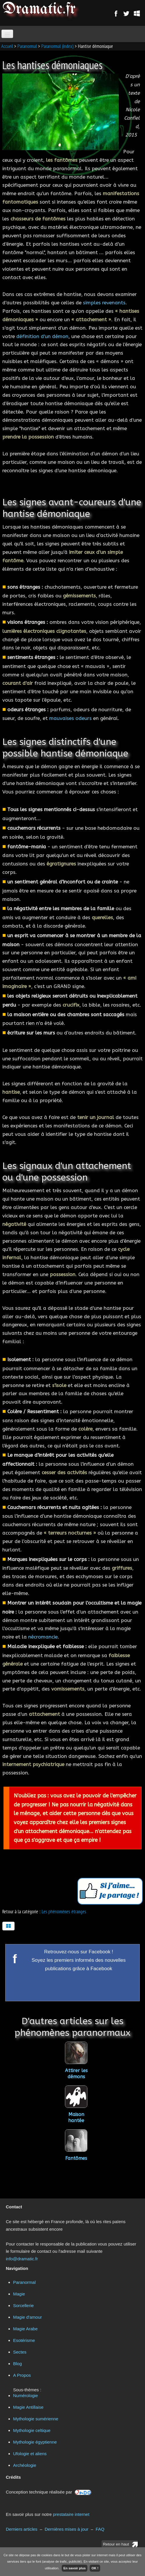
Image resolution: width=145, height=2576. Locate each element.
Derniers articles (21, 2529)
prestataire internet (71, 2514)
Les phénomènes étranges (64, 1911)
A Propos (22, 2375)
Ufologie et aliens (30, 2453)
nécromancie (43, 1637)
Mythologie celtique (31, 2430)
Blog (17, 2363)
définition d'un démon (42, 336)
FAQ (100, 2529)
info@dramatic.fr (22, 2258)
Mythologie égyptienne (35, 2442)
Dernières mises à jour (66, 2529)
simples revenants (104, 303)
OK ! (94, 2568)
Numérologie (25, 2395)
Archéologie (24, 2465)
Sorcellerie (23, 2305)
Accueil (7, 46)
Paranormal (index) (57, 46)
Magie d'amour (27, 2317)
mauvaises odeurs (70, 718)
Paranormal (27, 46)
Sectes (19, 2351)
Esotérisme (24, 2340)
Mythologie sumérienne (35, 2418)
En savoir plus (74, 2568)
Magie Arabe (25, 2328)
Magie (19, 2293)
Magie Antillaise (28, 2407)
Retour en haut (116, 2544)
